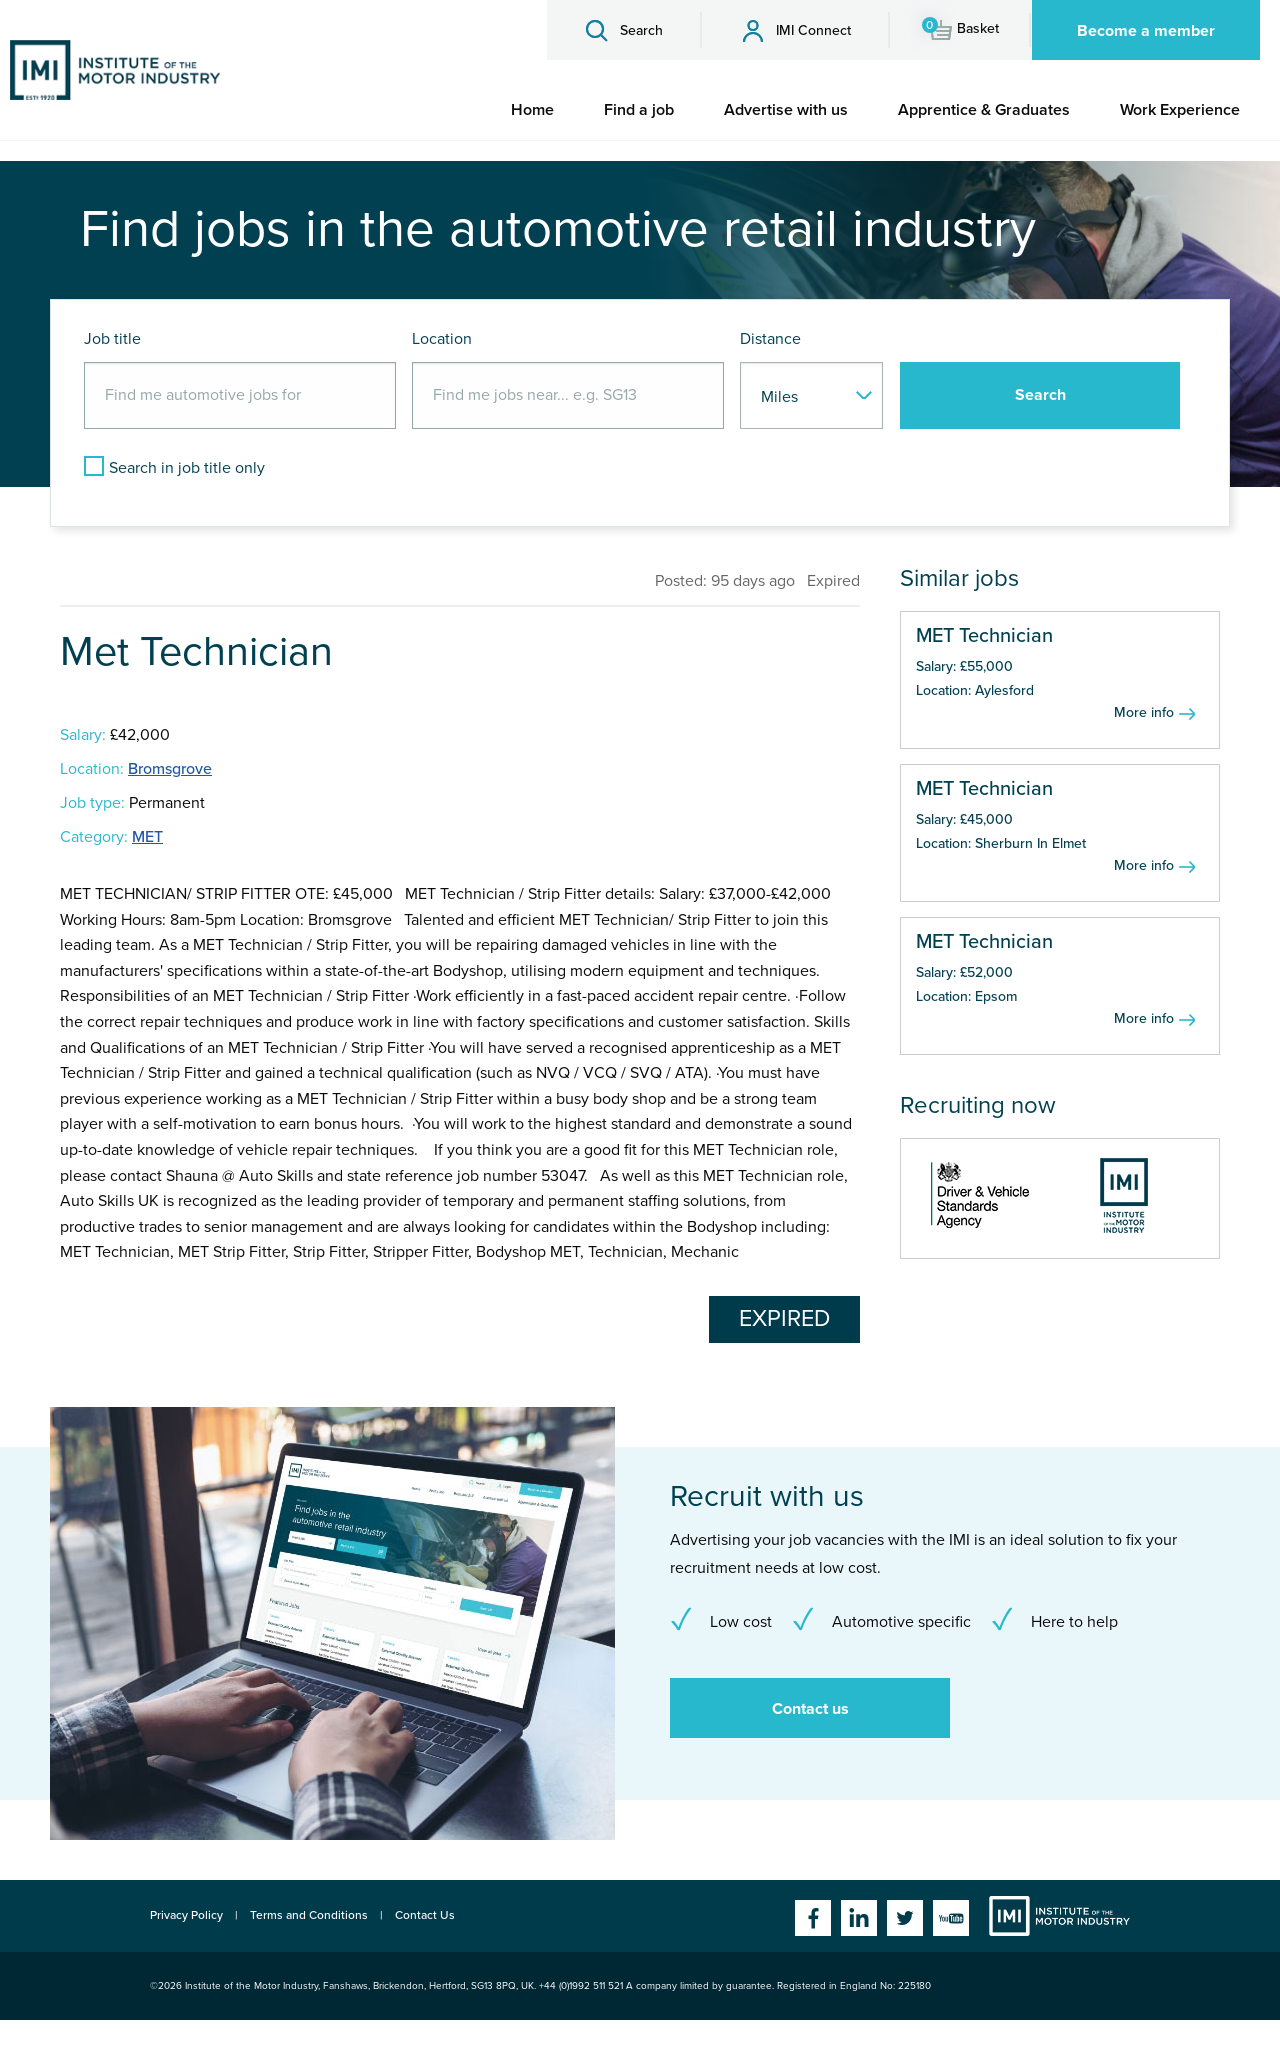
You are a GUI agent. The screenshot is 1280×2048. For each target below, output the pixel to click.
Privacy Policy (186, 1915)
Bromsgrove (170, 769)
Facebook (813, 1918)
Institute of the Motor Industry (1059, 1916)
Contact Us (425, 1915)
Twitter (905, 1918)
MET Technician (984, 636)
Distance (770, 339)
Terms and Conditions (309, 1915)
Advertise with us (786, 110)
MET (147, 837)
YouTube (951, 1918)
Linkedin (859, 1918)
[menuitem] (532, 110)
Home (532, 110)
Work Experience (1180, 110)
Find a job (639, 110)
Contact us (810, 1709)
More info (1144, 712)
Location (442, 339)
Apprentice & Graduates (984, 110)
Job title (112, 339)
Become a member (1146, 31)
